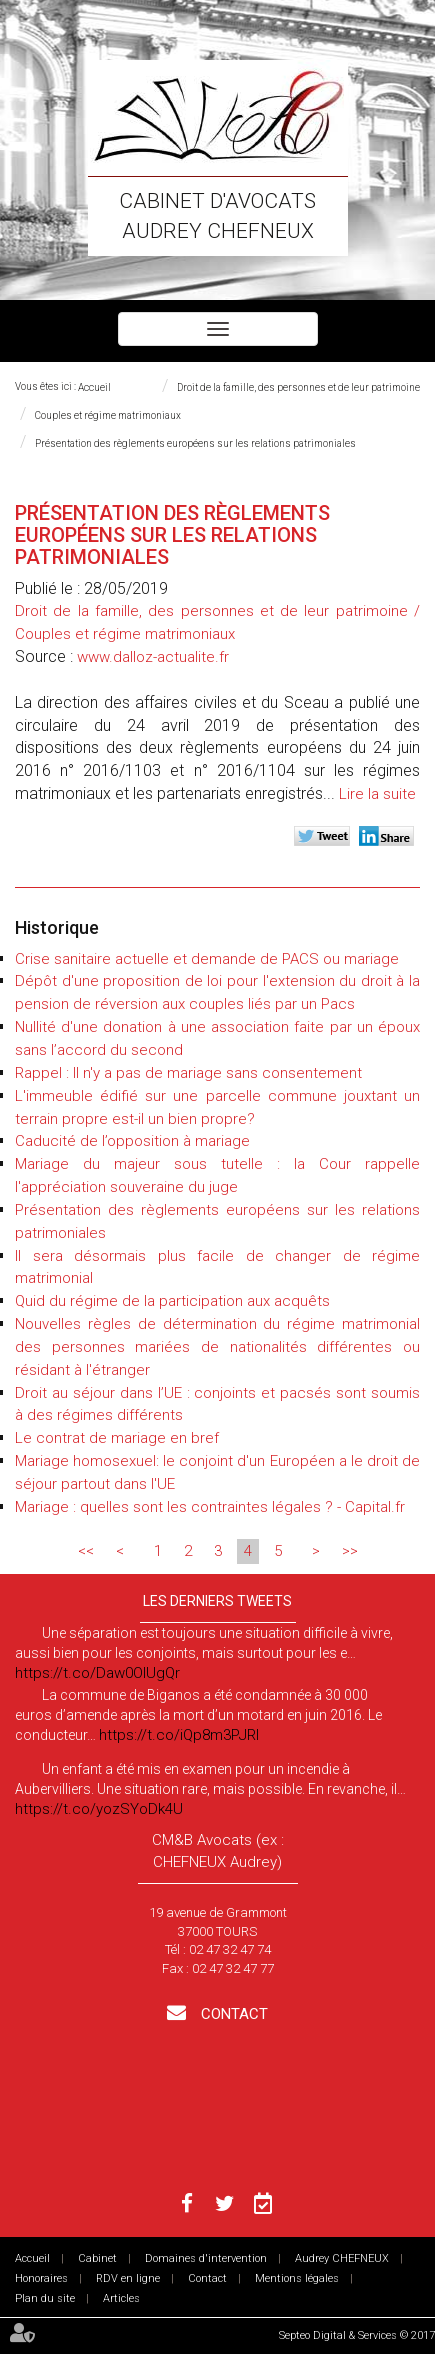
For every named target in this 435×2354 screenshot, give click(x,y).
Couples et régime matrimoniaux (108, 415)
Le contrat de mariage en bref (117, 1438)
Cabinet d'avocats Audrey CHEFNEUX (217, 216)
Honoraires (41, 2278)
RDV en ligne (128, 2278)
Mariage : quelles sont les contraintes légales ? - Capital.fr (210, 1507)
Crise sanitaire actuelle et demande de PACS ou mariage (207, 959)
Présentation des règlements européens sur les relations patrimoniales (195, 443)
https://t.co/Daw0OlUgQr (97, 1673)
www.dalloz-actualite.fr (153, 657)
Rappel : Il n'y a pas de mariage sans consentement (188, 1073)
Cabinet (97, 2258)
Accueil (94, 387)
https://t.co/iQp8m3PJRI (179, 1735)
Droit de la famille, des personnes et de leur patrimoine (298, 387)
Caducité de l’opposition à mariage (132, 1141)
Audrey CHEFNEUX (342, 2258)
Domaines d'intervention (206, 2258)
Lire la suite (377, 794)
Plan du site (45, 2298)
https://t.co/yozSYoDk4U (99, 1809)
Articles (121, 2298)
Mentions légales (297, 2278)
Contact (232, 2014)
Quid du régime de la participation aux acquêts (172, 1301)
